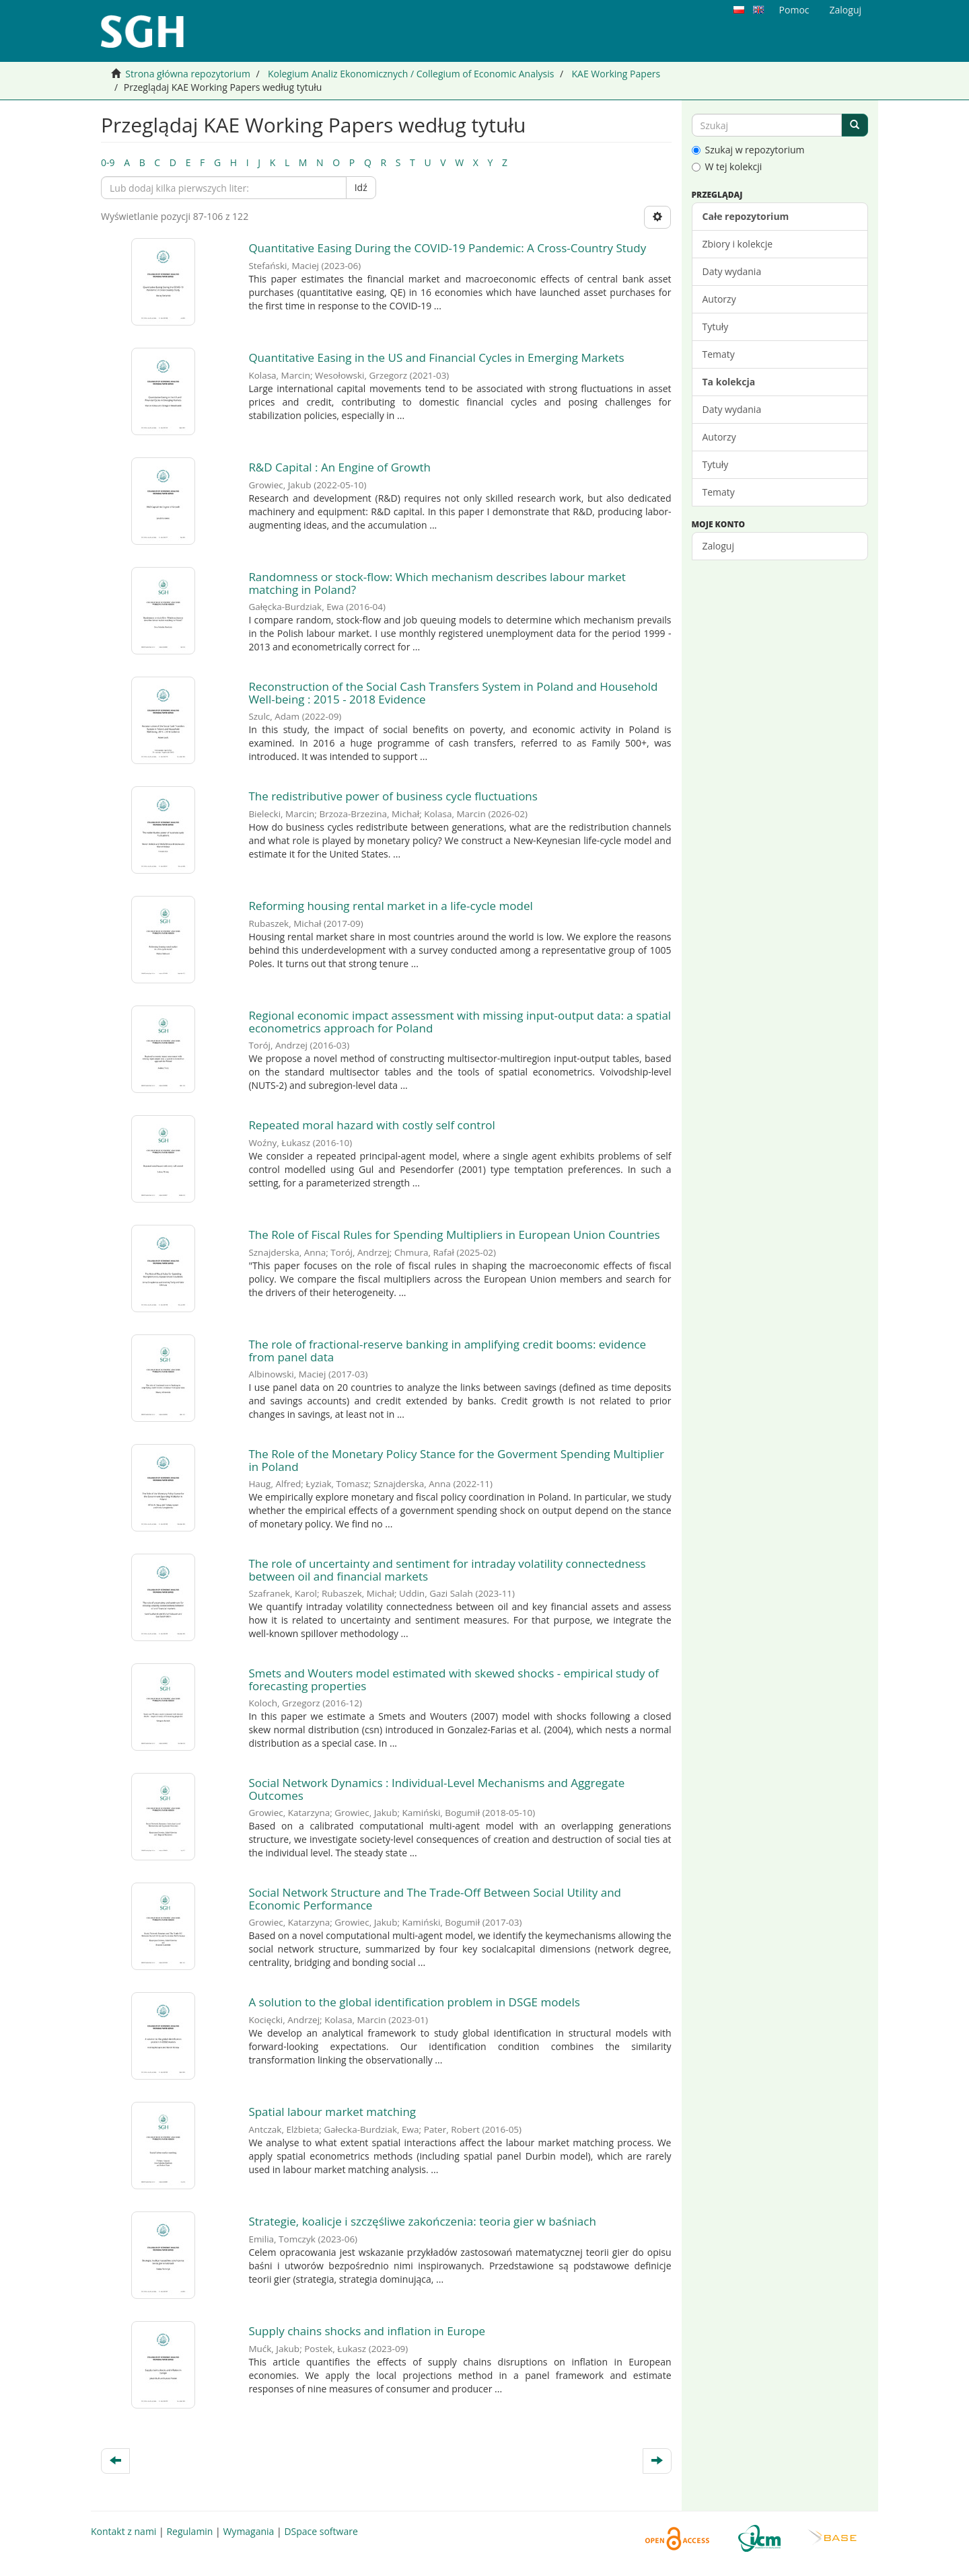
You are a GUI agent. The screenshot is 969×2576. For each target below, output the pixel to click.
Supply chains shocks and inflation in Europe (366, 2331)
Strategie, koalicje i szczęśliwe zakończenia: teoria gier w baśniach (422, 2221)
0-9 (108, 162)
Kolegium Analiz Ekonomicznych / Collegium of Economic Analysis (411, 73)
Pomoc (794, 9)
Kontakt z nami (123, 2531)
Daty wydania (732, 271)
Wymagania (248, 2531)
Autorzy (719, 299)
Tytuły (716, 326)
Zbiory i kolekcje (738, 243)
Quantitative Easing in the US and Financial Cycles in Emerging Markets (436, 357)
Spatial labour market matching (332, 2111)
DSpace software (320, 2531)
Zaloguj (718, 545)
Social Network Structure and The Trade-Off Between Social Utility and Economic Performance (434, 1899)
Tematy (719, 354)
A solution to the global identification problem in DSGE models (413, 2002)
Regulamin (189, 2531)
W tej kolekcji (727, 166)
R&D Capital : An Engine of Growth (339, 467)
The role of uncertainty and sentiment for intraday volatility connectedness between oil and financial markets (446, 1570)
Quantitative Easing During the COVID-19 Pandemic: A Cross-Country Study (447, 248)
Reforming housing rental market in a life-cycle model (390, 905)
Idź (361, 187)
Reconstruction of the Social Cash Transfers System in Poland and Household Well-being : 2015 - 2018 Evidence (452, 693)
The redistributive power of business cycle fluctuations (393, 796)
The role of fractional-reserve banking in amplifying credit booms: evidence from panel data (447, 1350)
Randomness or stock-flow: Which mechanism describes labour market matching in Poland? (437, 583)
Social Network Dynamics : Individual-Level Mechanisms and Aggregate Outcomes (436, 1789)
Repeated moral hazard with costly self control (371, 1125)
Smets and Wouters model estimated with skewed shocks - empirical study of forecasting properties (453, 1679)
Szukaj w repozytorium (748, 149)
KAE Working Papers (615, 73)
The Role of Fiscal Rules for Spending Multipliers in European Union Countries (455, 1234)
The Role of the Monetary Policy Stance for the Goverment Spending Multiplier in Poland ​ (456, 1460)
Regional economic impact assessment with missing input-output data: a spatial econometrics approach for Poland (459, 1022)
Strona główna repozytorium (187, 73)
